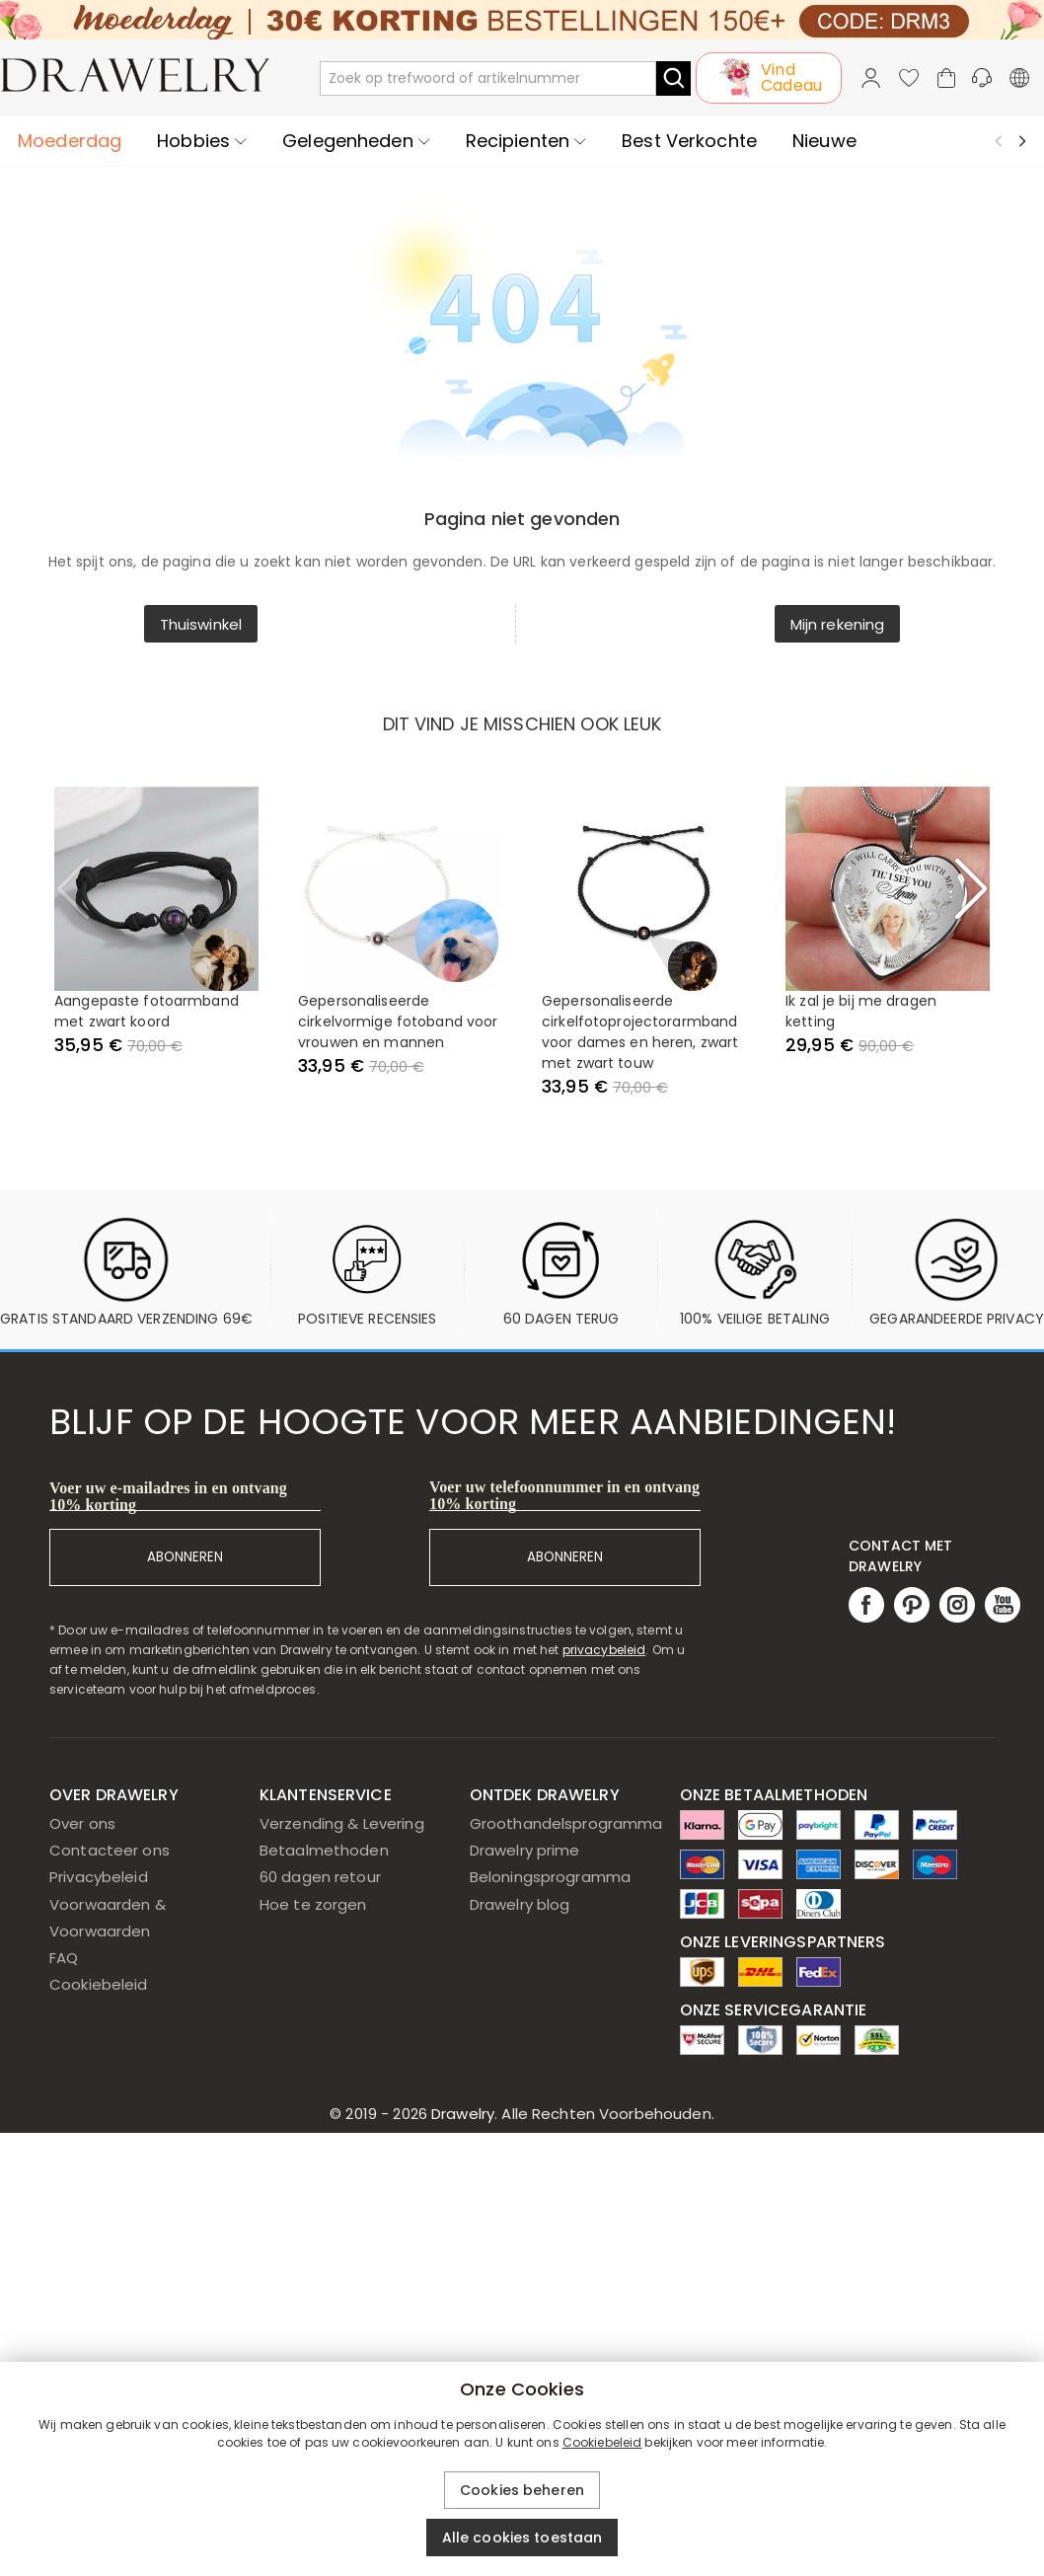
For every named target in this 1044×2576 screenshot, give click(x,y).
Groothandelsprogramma (566, 1823)
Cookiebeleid (98, 1984)
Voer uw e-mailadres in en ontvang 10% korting (168, 1496)
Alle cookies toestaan (522, 2537)
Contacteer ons (109, 1850)
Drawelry (570, 2113)
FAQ (63, 1957)
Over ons (82, 1823)
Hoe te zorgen (313, 1904)
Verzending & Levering (342, 1823)
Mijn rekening (837, 624)
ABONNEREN (185, 1557)
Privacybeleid (98, 1876)
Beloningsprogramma (550, 1876)
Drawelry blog (520, 1904)
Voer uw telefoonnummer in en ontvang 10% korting (564, 1495)
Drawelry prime (525, 1850)
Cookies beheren (522, 2490)
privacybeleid (604, 1649)
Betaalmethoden (324, 1850)
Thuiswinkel (201, 624)
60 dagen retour (320, 1876)
